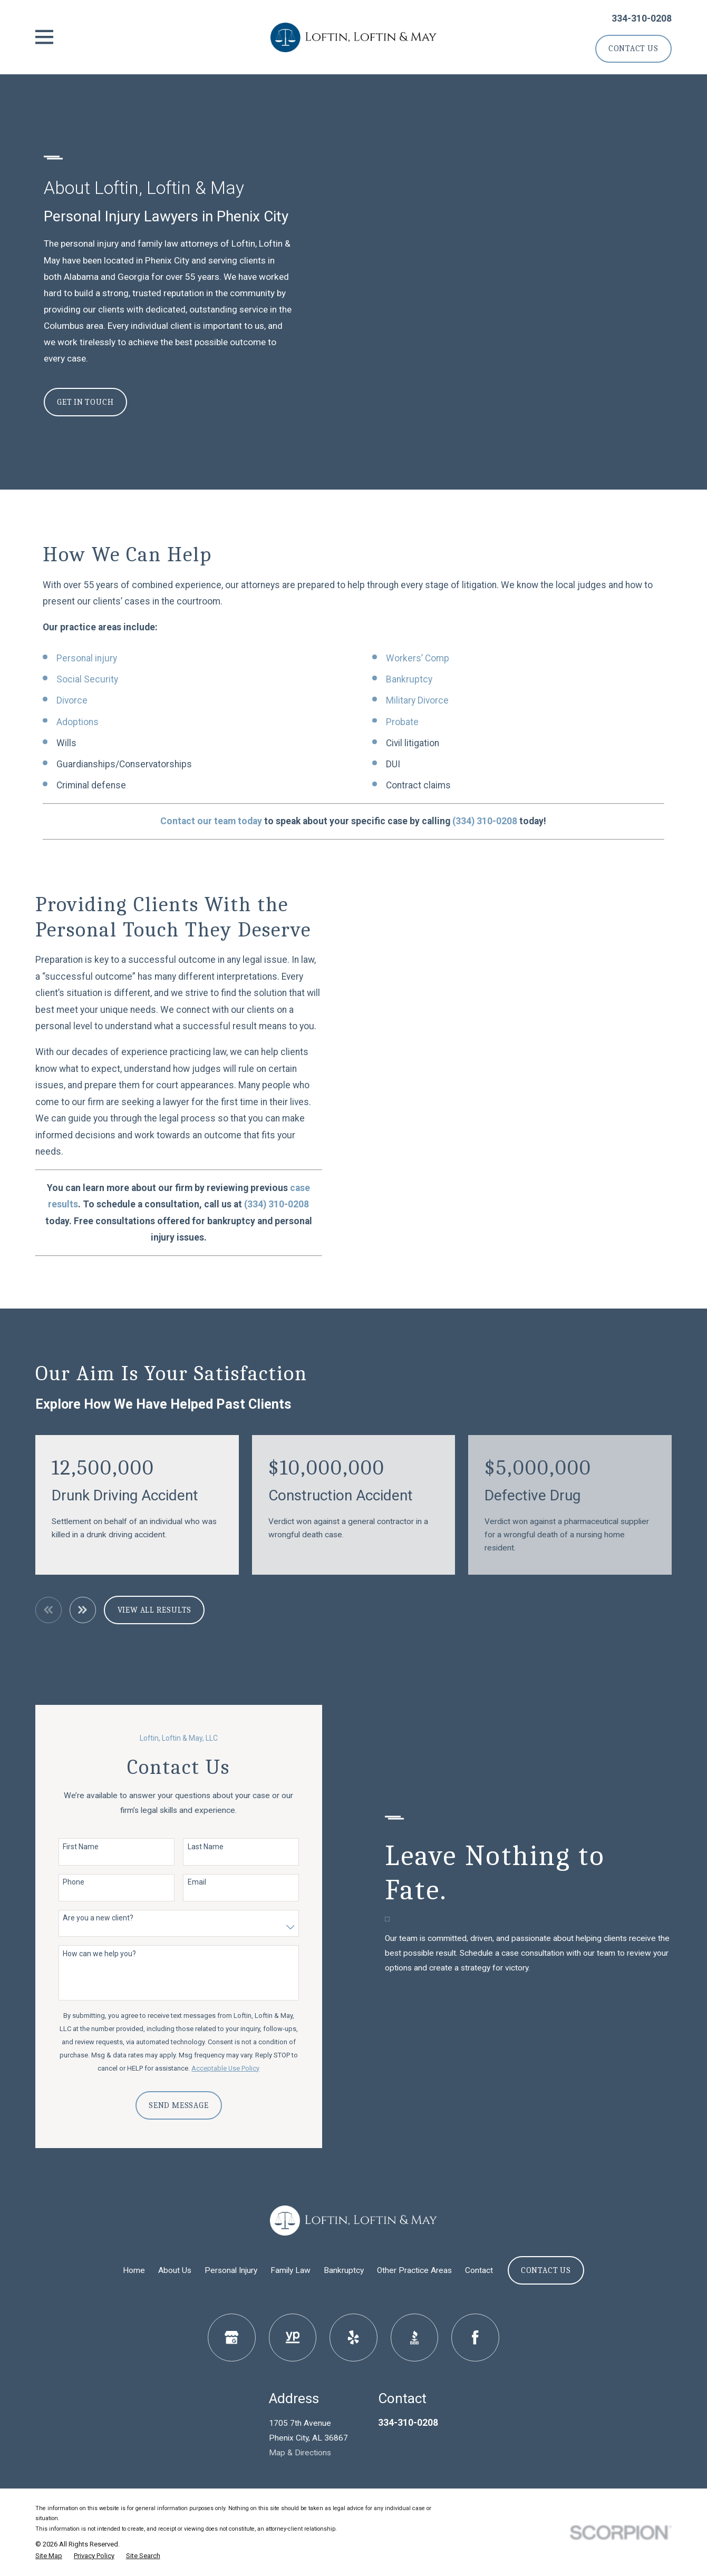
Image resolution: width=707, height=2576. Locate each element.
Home (134, 2270)
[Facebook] (475, 2338)
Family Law (290, 2270)
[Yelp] (353, 2338)
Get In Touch (85, 402)
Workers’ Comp (417, 658)
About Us (174, 2270)
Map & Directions (300, 2452)
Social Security (87, 679)
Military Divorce (417, 700)
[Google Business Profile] (232, 2338)
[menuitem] (48, 2556)
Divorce (72, 700)
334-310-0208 (642, 18)
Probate (402, 722)
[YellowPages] (293, 2338)
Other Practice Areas (414, 2270)
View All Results (155, 1610)
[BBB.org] (415, 2338)
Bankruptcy (409, 679)
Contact (479, 2270)
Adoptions (77, 722)
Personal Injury (231, 2270)
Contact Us (633, 48)
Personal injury (86, 658)
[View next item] (83, 1610)
